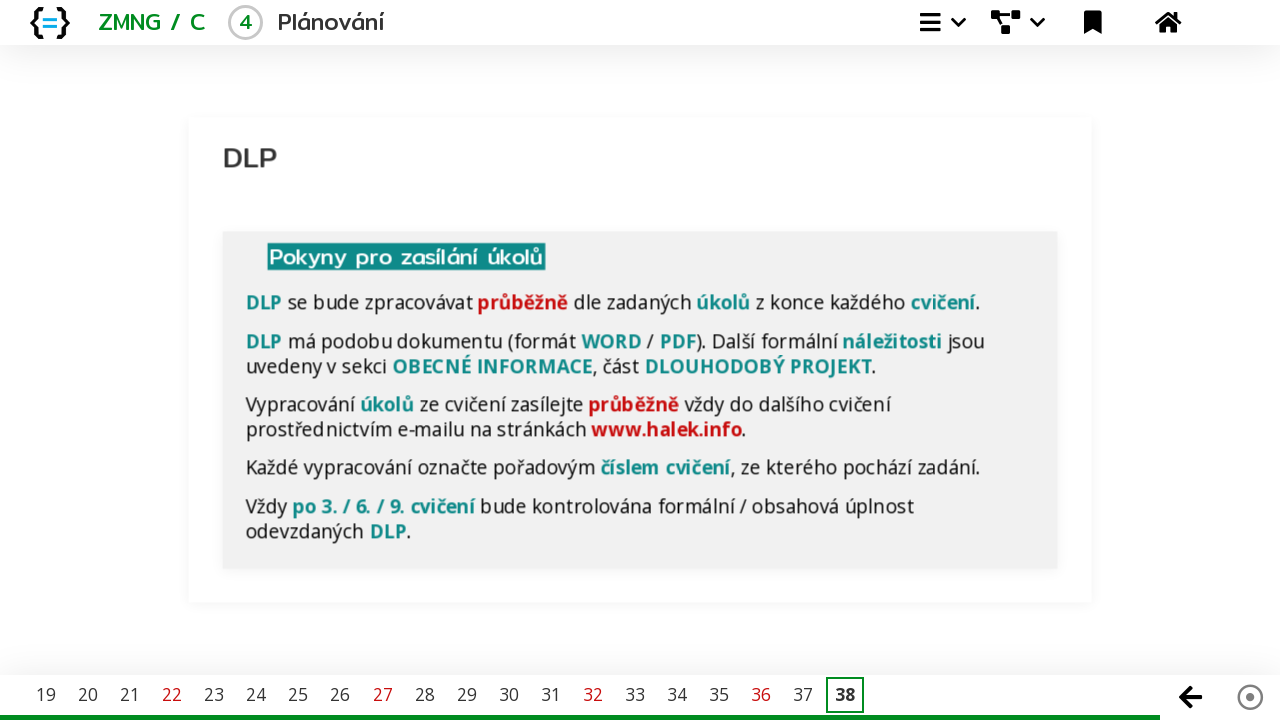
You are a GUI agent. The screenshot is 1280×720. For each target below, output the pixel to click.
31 (551, 694)
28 (425, 694)
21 (130, 694)
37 (803, 694)
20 (88, 694)
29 (467, 694)
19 (46, 694)
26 (340, 694)
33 (635, 694)
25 (298, 694)
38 (845, 694)
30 (509, 694)
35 (719, 694)
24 (256, 694)
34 (677, 694)
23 (214, 694)
